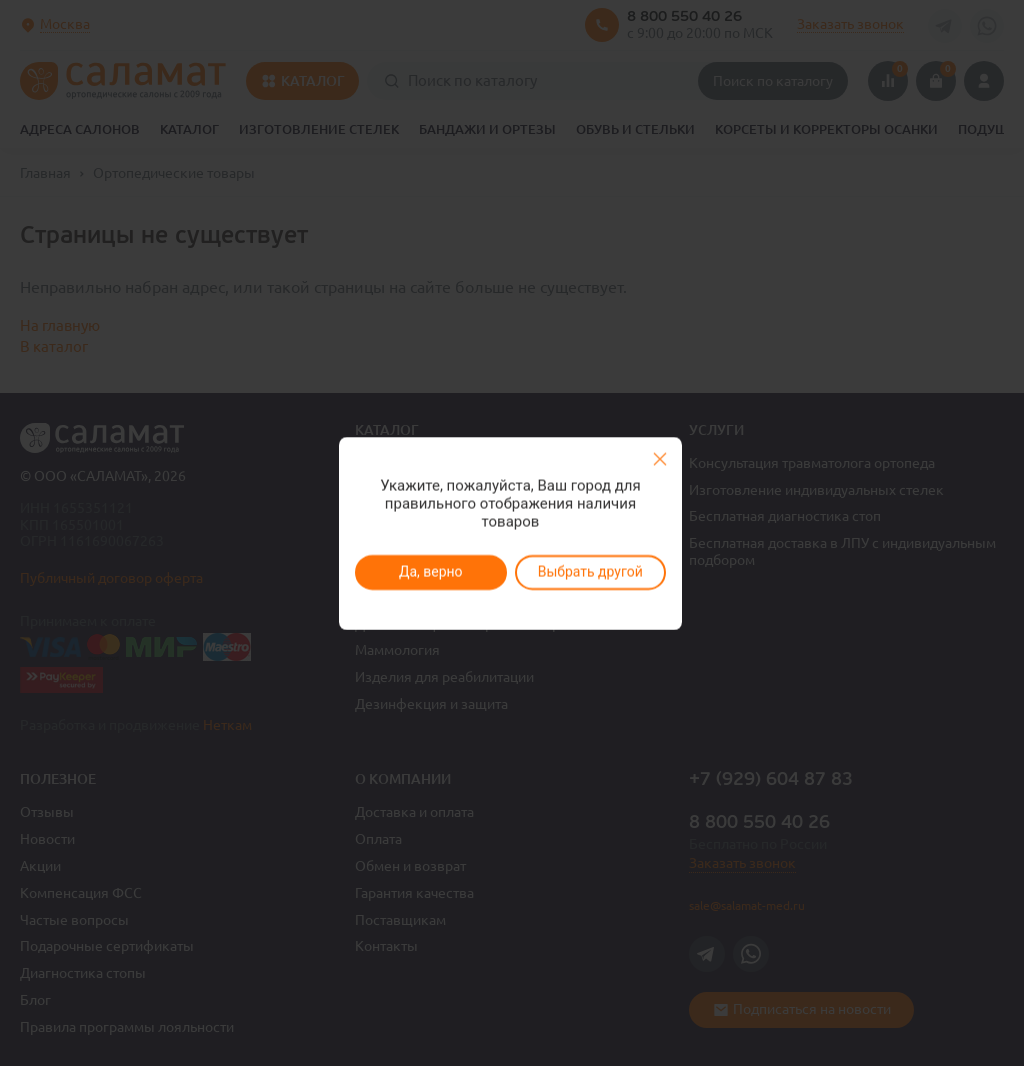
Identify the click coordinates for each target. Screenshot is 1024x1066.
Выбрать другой (589, 572)
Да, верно (430, 572)
